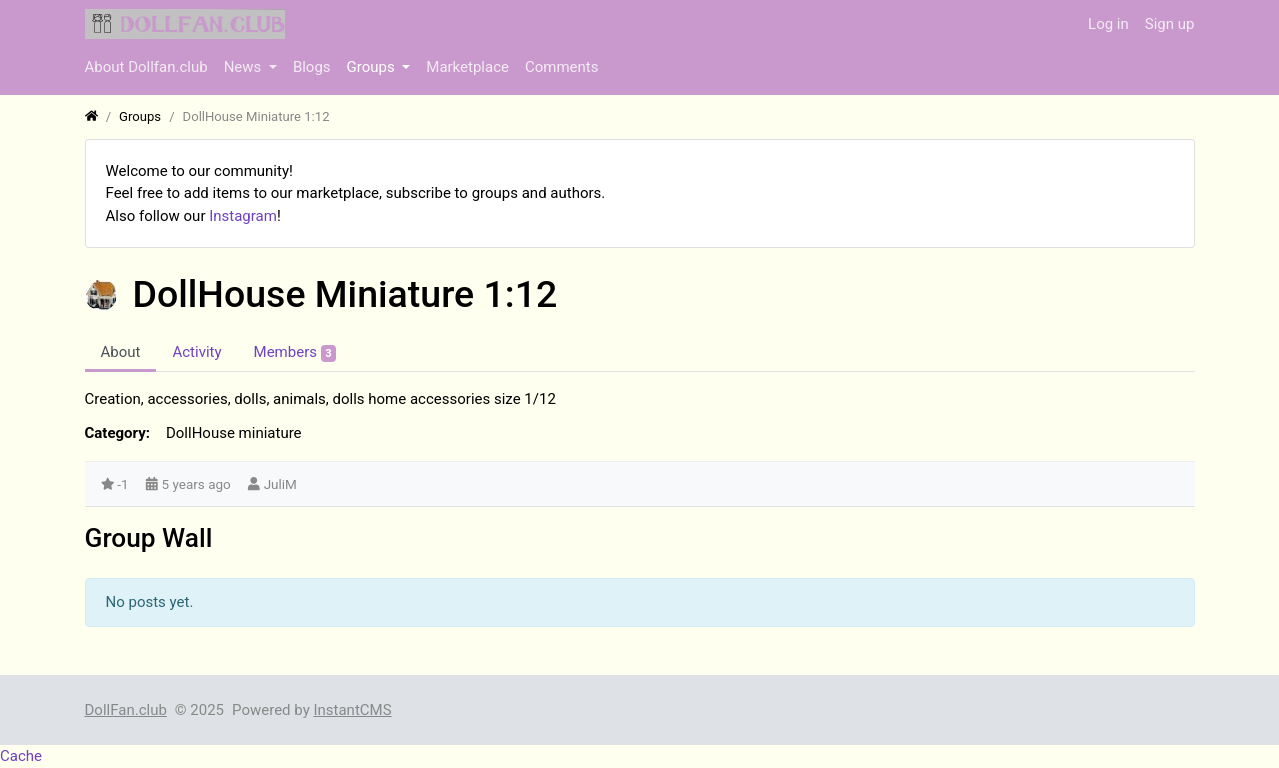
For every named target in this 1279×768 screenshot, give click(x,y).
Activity (196, 352)
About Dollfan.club (146, 67)
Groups (373, 67)
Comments (562, 67)
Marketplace (467, 67)
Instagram (243, 216)
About (121, 352)
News (244, 67)
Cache (21, 756)
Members (295, 352)
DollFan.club (126, 710)
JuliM (280, 484)
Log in (1108, 24)
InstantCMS (352, 710)
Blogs (312, 67)
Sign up (1170, 24)
